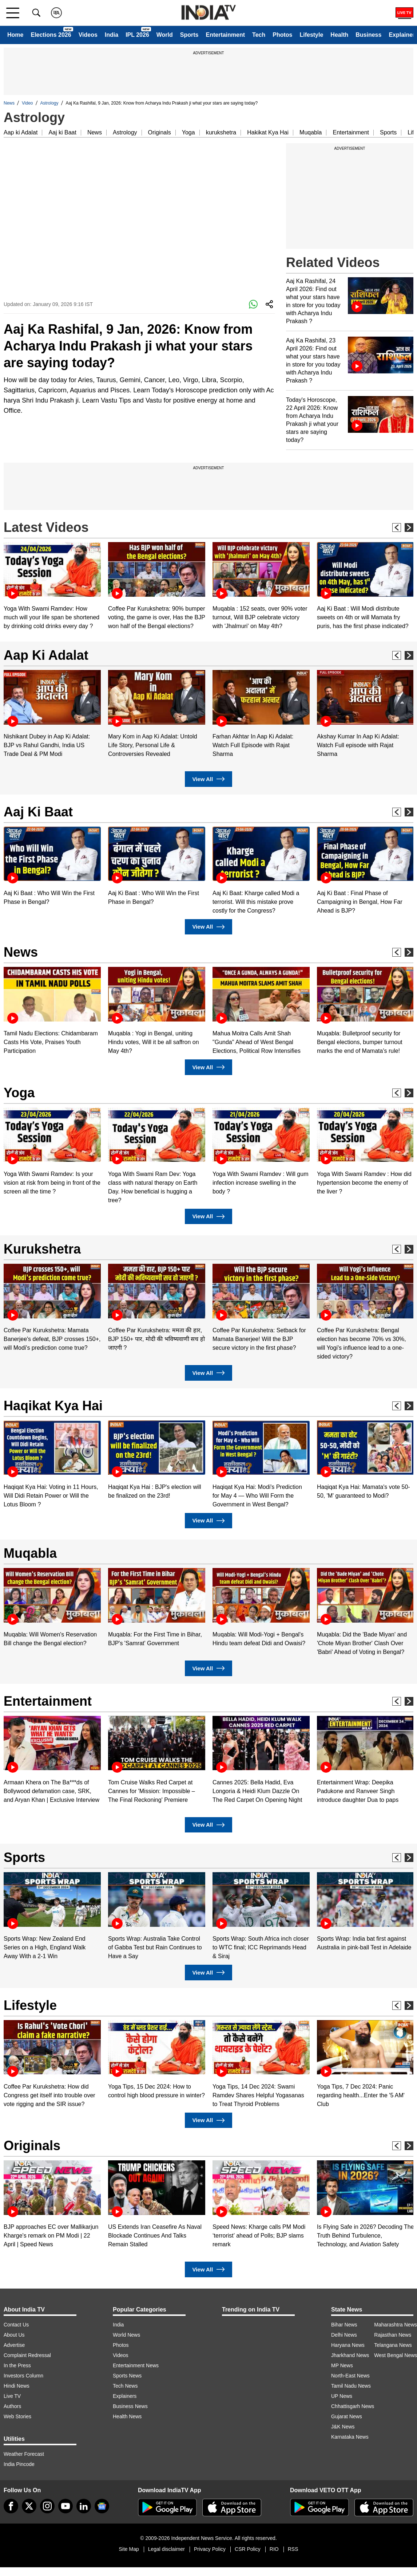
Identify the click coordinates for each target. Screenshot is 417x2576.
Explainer (402, 35)
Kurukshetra (42, 1249)
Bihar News (344, 2325)
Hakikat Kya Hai (268, 132)
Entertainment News (136, 2365)
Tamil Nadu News (351, 2386)
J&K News (343, 2427)
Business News (130, 2406)
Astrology (49, 103)
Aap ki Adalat (20, 132)
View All (208, 779)
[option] (52, 586)
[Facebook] (11, 2506)
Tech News (125, 2386)
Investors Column (23, 2376)
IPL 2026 (137, 35)
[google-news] (102, 2506)
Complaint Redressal (27, 2355)
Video (27, 103)
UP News (341, 2396)
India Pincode (19, 2464)
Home (15, 35)
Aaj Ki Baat (38, 811)
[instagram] (47, 2506)
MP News (342, 2365)
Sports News (127, 2376)
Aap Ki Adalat (46, 655)
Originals (159, 132)
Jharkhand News (350, 2355)
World (164, 35)
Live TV (12, 2396)
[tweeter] (29, 2506)
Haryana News (348, 2345)
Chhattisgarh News (352, 2406)
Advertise (14, 2345)
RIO (274, 2549)
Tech (258, 35)
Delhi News (344, 2335)
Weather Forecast (24, 2454)
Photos (282, 35)
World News (126, 2335)
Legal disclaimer (166, 2549)
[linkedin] (83, 2506)
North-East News (350, 2376)
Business (368, 35)
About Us (14, 2335)
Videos (88, 35)
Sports (189, 35)
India (111, 35)
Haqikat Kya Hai (53, 1405)
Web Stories (17, 2416)
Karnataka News (350, 2437)
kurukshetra (221, 132)
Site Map (129, 2549)
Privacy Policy (210, 2549)
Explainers (124, 2396)
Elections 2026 (51, 35)
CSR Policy (248, 2549)
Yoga (188, 132)
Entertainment (225, 35)
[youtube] (65, 2506)
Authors (12, 2406)
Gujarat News (346, 2416)
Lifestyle (311, 35)
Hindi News (16, 2386)
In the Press (17, 2365)
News (9, 103)
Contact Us (16, 2325)
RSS (293, 2549)
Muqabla (310, 132)
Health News (127, 2416)
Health (339, 35)
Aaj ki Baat (62, 132)
